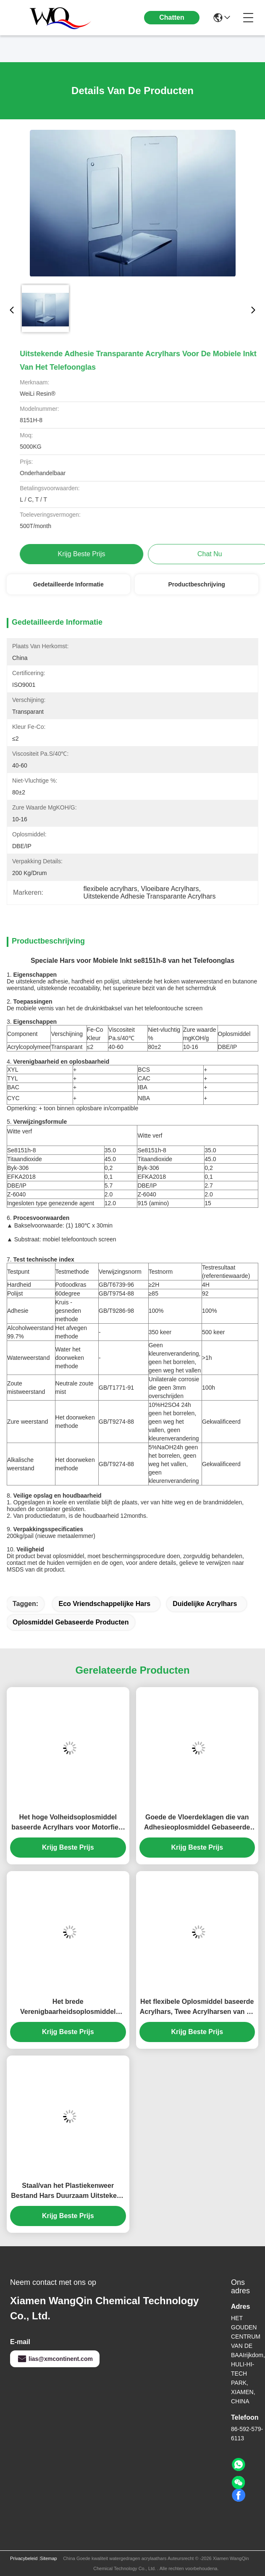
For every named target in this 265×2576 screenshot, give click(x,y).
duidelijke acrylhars (205, 1603)
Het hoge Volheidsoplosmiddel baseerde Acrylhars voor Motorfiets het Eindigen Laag (67, 1823)
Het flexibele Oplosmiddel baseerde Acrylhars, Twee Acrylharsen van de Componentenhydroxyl (197, 2007)
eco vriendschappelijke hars (104, 1603)
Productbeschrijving (196, 584)
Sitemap (48, 2558)
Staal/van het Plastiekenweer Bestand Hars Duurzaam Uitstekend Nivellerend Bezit (68, 2191)
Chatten (171, 17)
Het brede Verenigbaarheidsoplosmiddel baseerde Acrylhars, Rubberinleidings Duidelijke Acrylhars (68, 2007)
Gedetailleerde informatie (68, 584)
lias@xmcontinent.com (55, 2358)
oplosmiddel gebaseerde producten (71, 1622)
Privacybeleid (23, 2558)
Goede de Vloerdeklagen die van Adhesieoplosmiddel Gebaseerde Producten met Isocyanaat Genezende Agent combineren (197, 1823)
